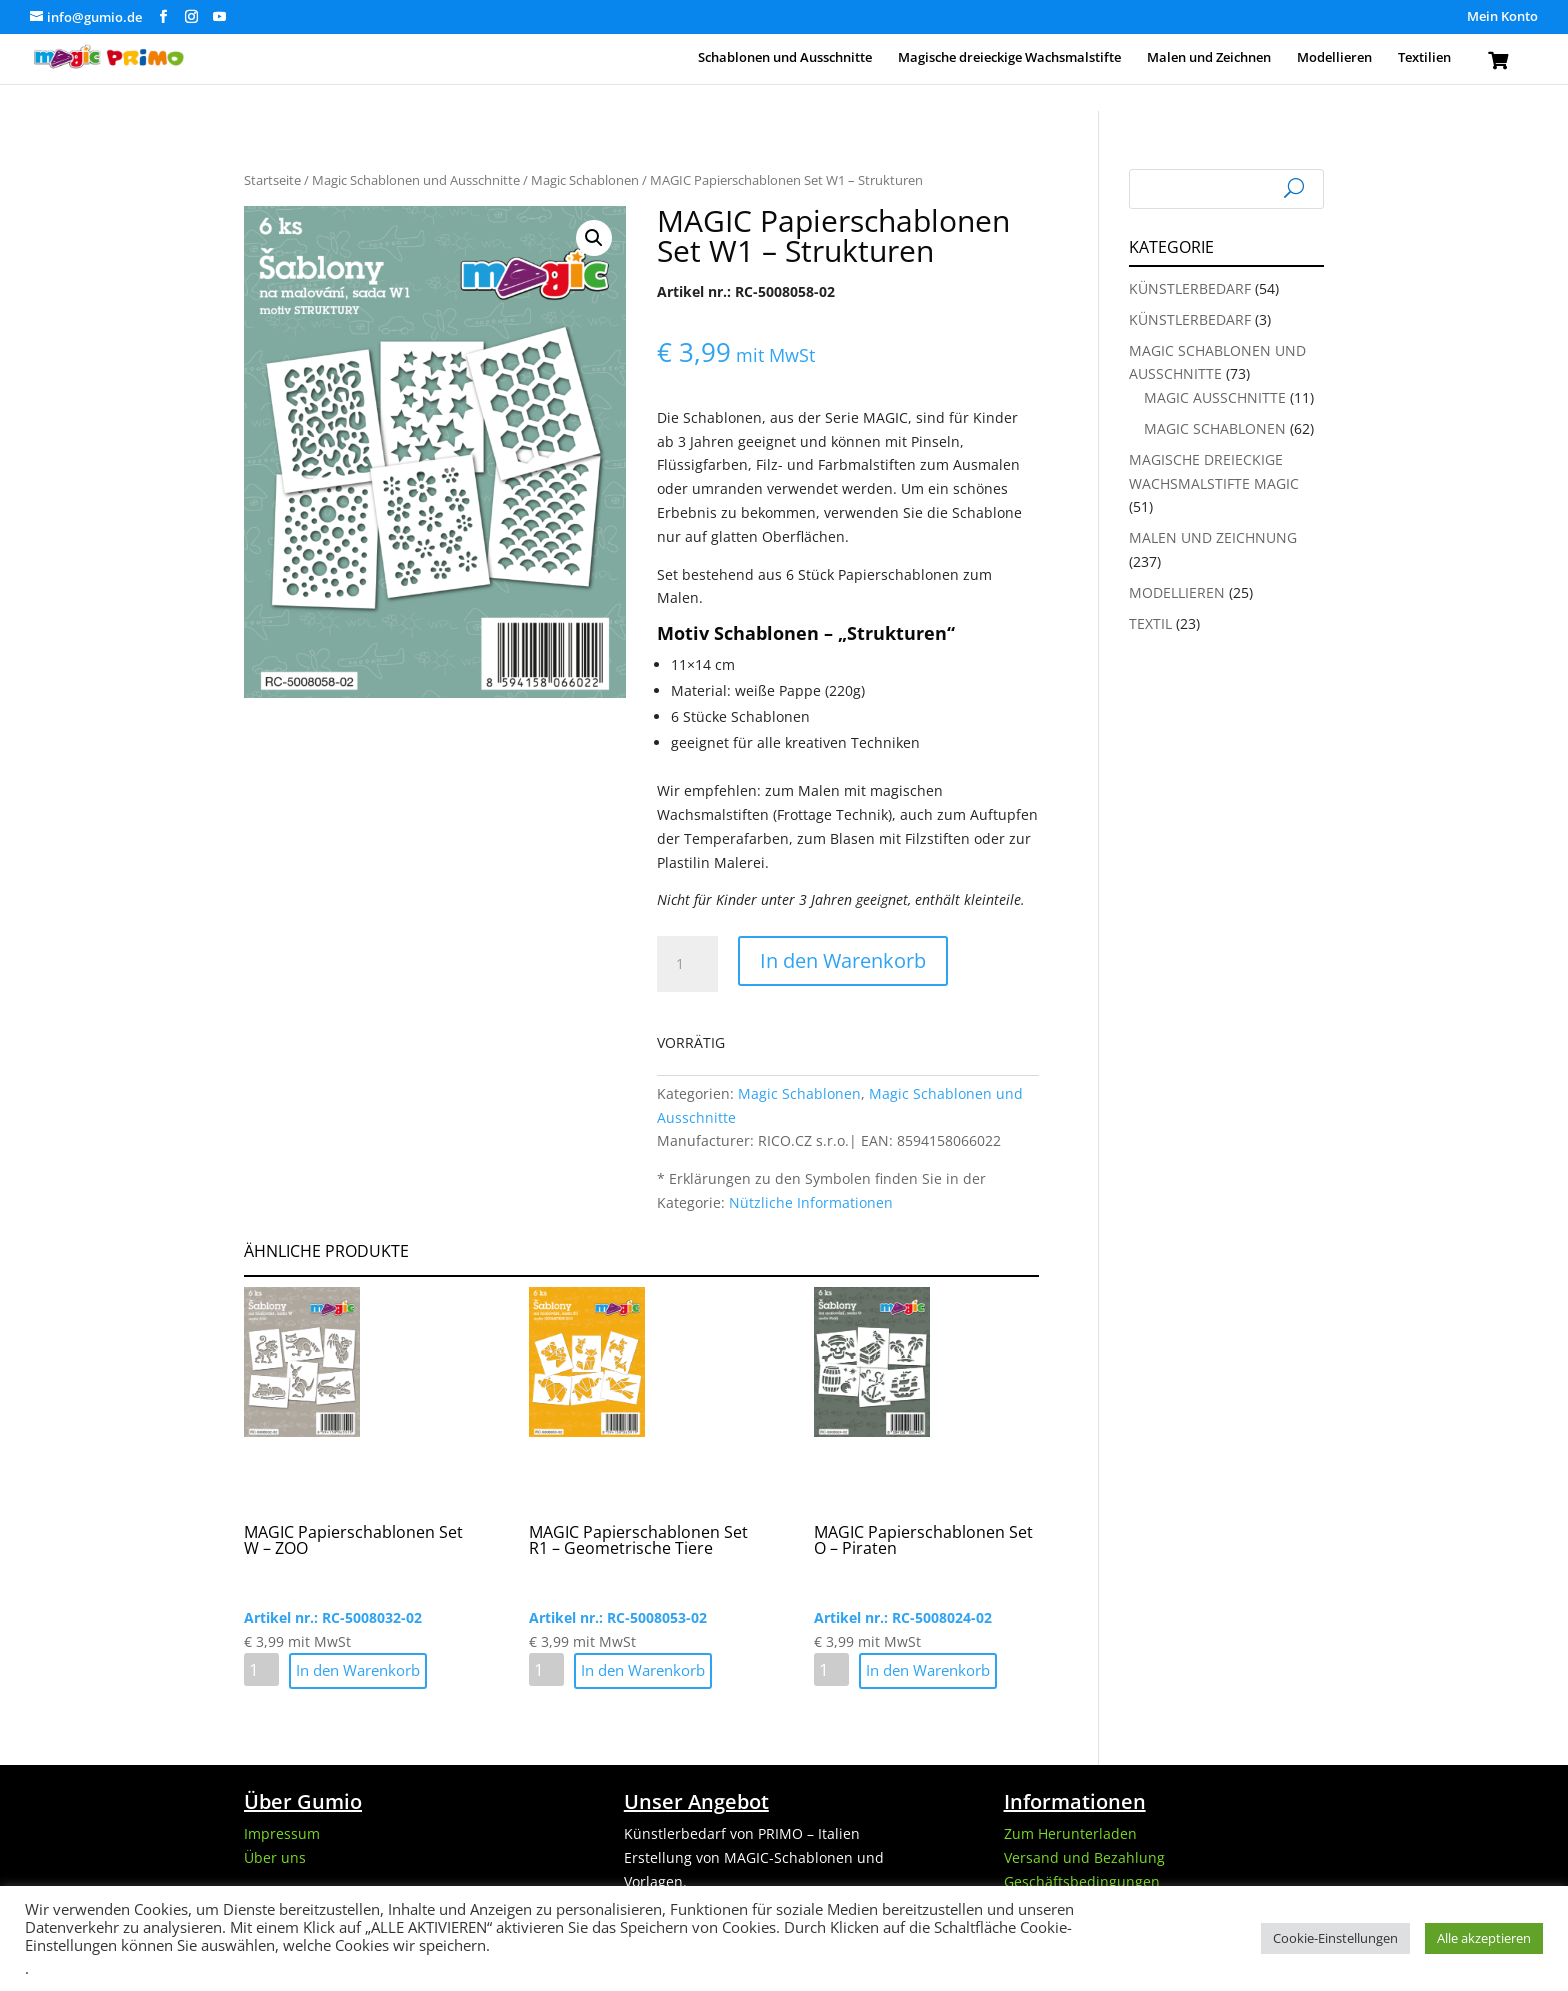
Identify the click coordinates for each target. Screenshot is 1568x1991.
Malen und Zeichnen (1209, 58)
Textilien (1424, 58)
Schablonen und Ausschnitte (785, 58)
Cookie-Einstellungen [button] (1335, 1938)
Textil (1150, 623)
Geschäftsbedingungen (1082, 1881)
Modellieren (1334, 58)
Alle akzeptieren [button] (1484, 1938)
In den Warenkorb (843, 960)
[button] (594, 238)
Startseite (272, 180)
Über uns (275, 1857)
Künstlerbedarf (1190, 288)
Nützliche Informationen (811, 1202)
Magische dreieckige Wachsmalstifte (1009, 58)
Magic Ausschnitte (1215, 397)
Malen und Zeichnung (1213, 537)
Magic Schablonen (585, 180)
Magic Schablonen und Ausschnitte (416, 180)
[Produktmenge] (687, 964)
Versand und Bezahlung (1084, 1857)
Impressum (282, 1833)
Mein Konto (1502, 17)
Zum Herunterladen (1070, 1833)
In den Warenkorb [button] (358, 1670)
